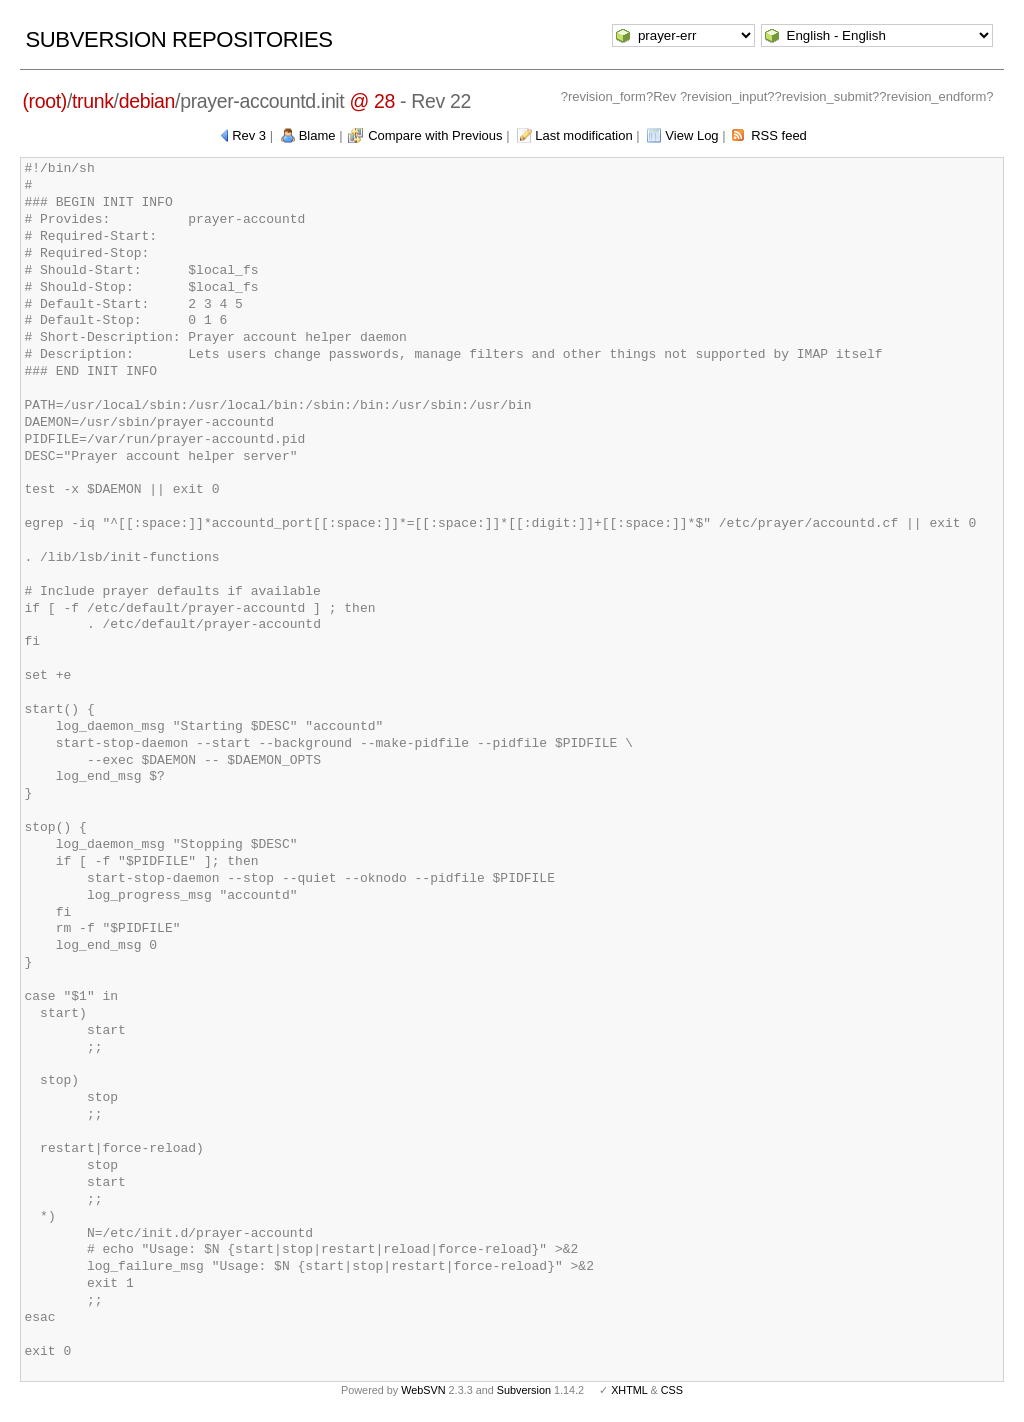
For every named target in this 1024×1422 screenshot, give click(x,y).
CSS (672, 1390)
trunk (93, 101)
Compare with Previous (435, 135)
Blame (317, 135)
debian (147, 101)
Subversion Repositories (178, 39)
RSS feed (779, 135)
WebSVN (423, 1390)
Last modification (584, 135)
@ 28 (373, 101)
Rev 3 (249, 135)
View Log (691, 135)
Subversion (524, 1390)
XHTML (629, 1390)
